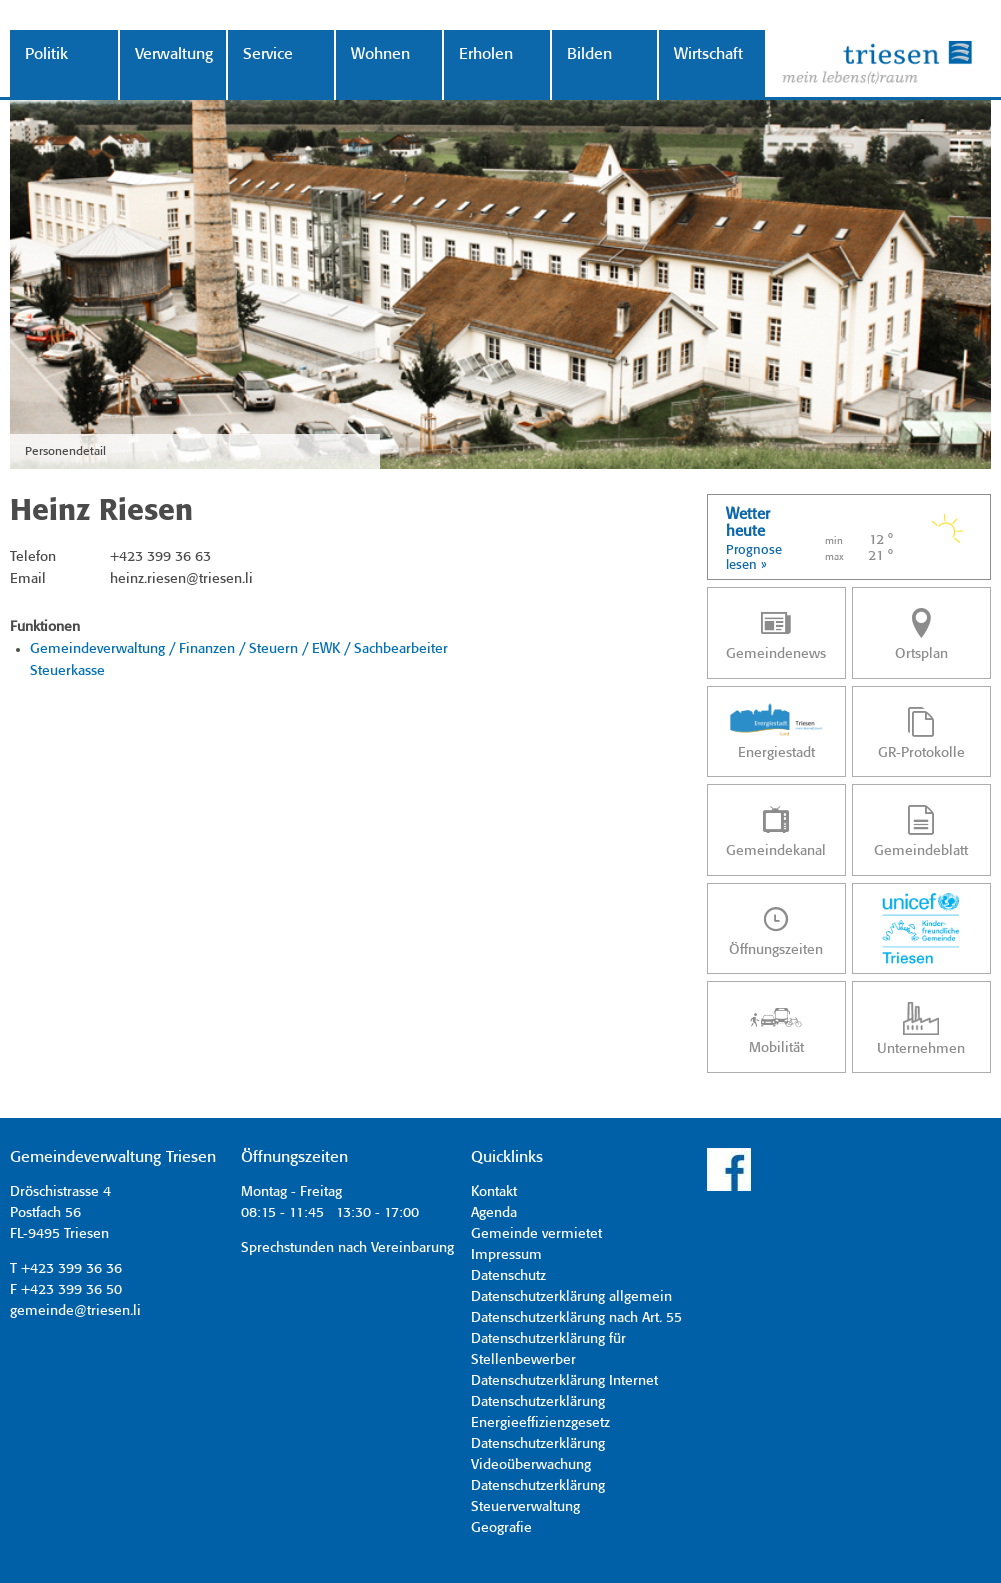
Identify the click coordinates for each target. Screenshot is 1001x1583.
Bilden (589, 54)
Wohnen (380, 54)
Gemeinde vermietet (536, 1234)
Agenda (494, 1213)
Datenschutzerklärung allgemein (571, 1297)
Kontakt (494, 1192)
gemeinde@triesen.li (75, 1311)
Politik (46, 54)
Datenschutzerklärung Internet (564, 1381)
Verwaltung (173, 54)
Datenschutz (508, 1276)
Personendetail (65, 451)
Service (268, 54)
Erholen (486, 54)
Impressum (506, 1255)
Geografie (501, 1528)
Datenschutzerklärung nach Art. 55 (576, 1318)
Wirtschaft (708, 54)
